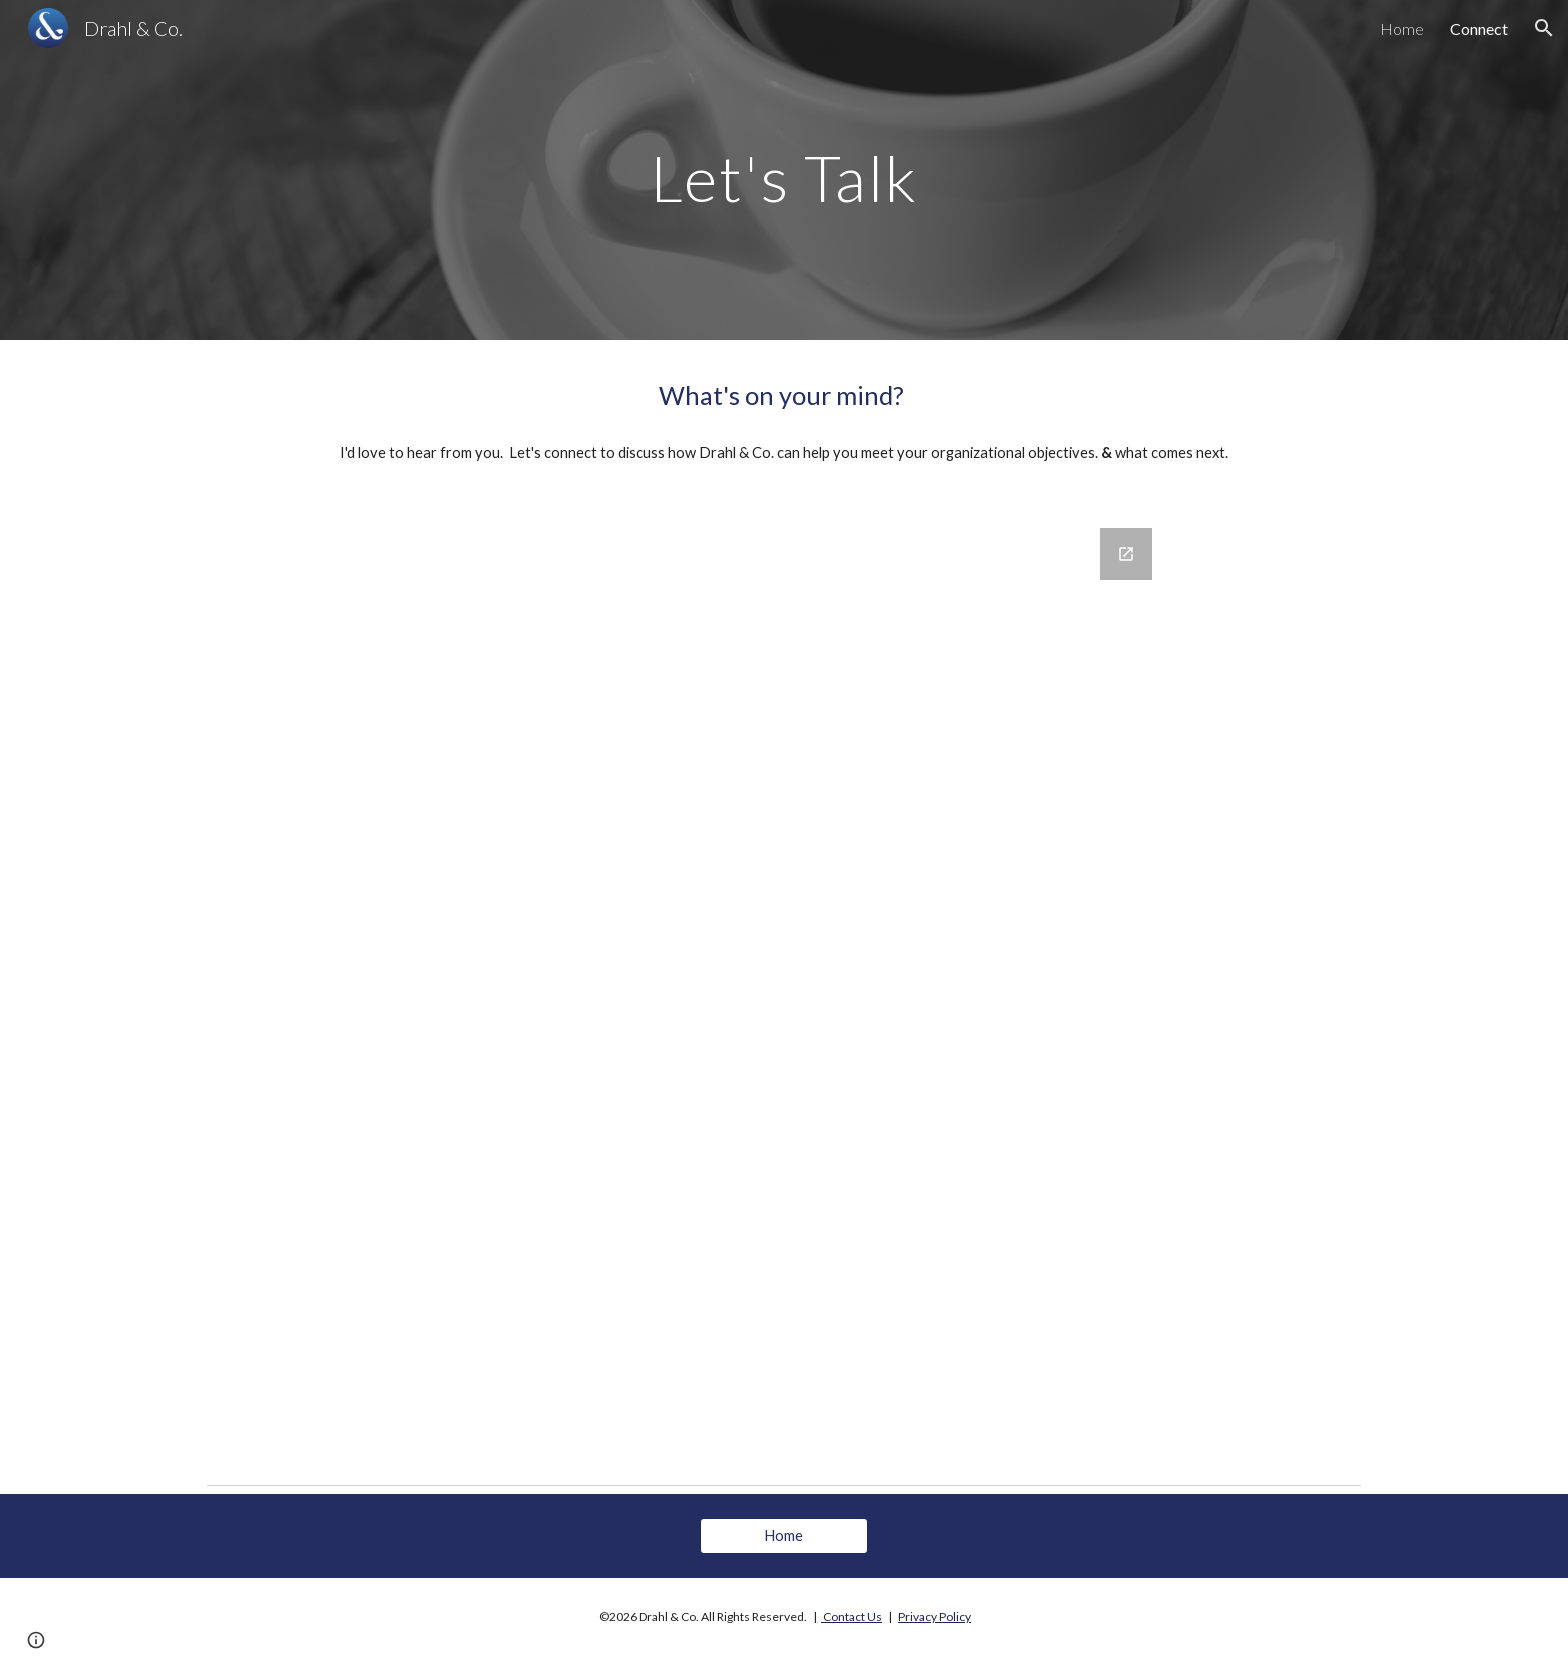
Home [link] (1402, 28)
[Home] (784, 1536)
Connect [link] (1479, 28)
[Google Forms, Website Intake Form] (833, 990)
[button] (1544, 28)
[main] (784, 169)
